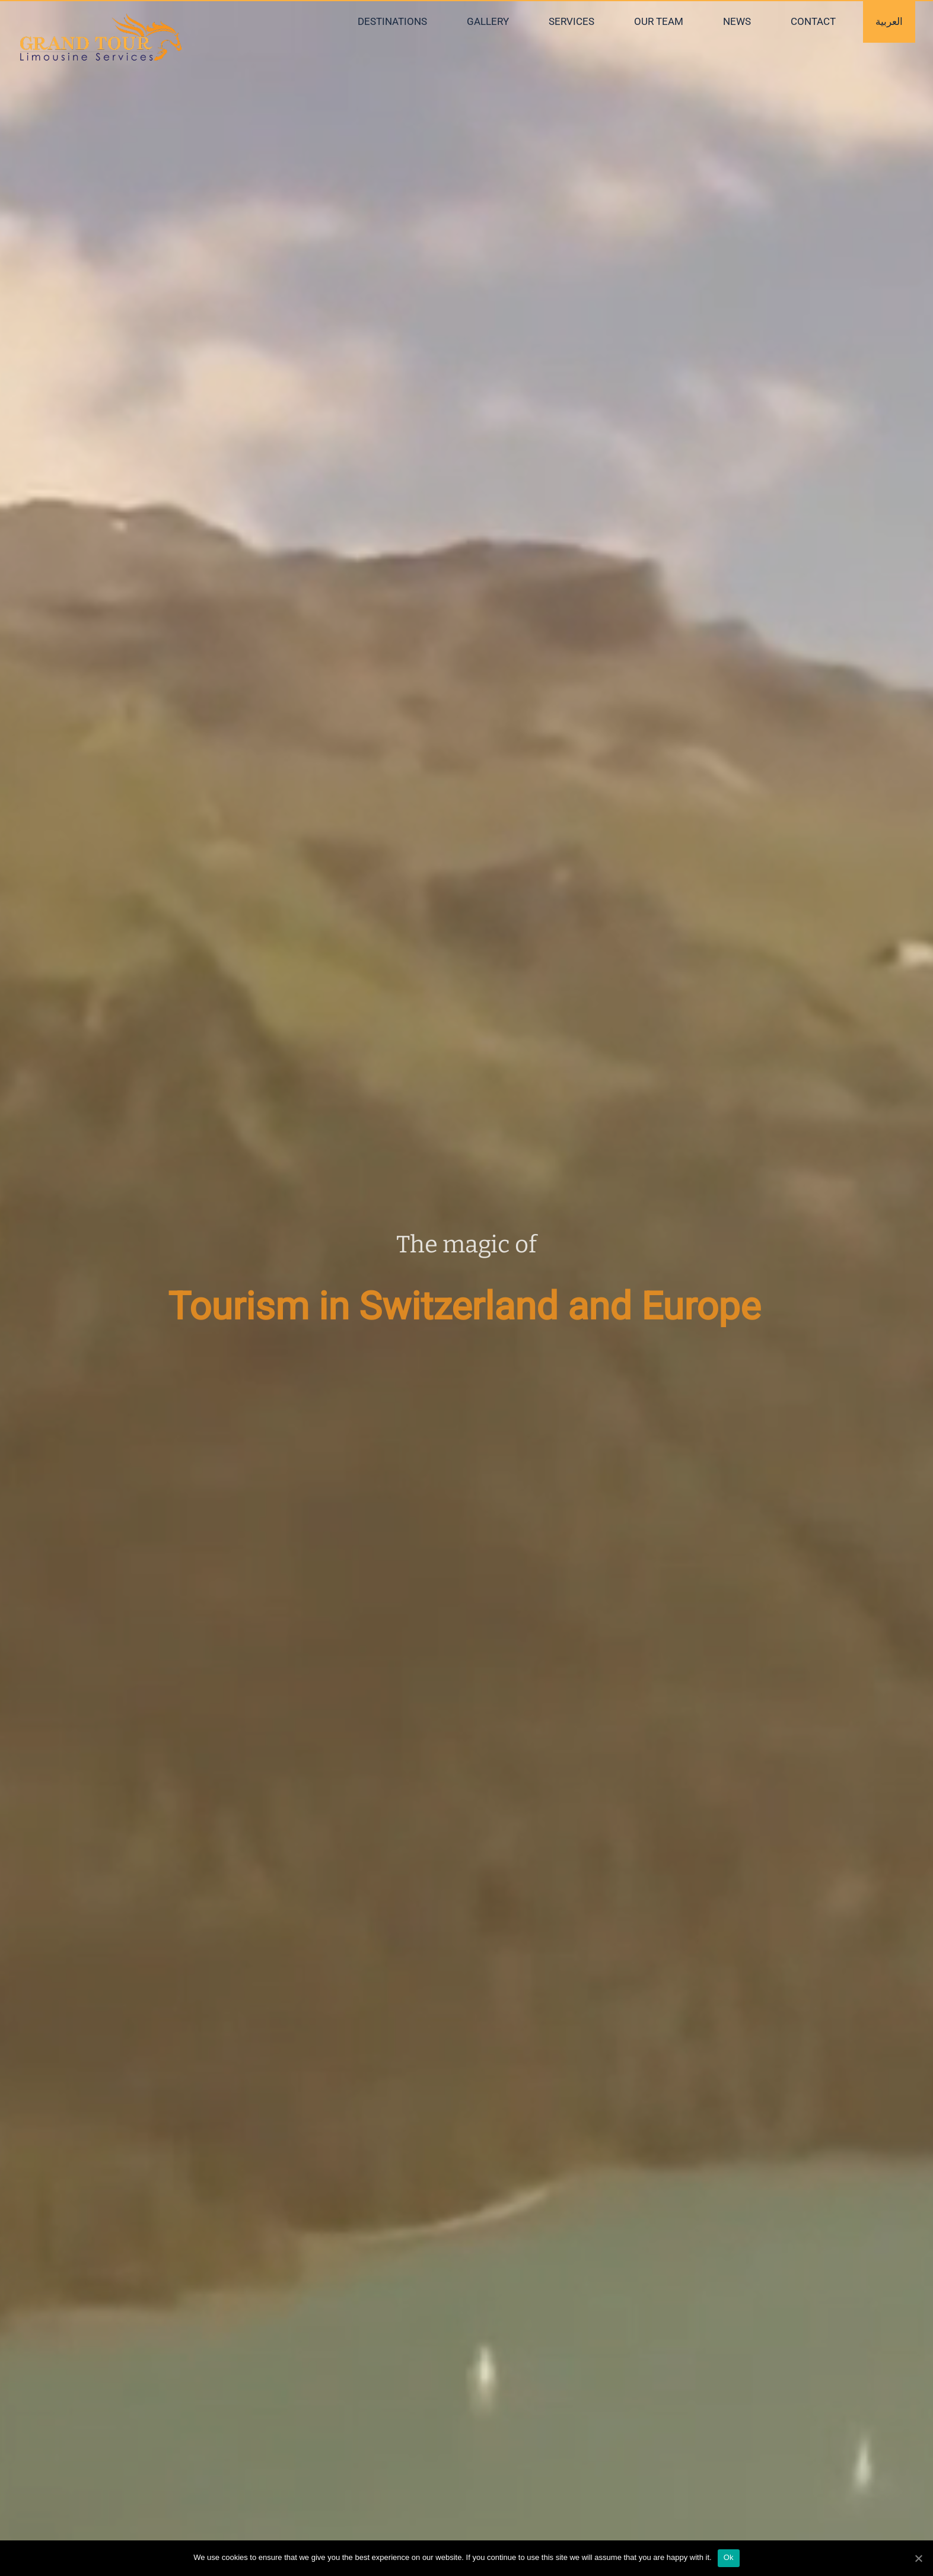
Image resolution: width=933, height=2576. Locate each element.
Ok (729, 2557)
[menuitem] (399, 22)
